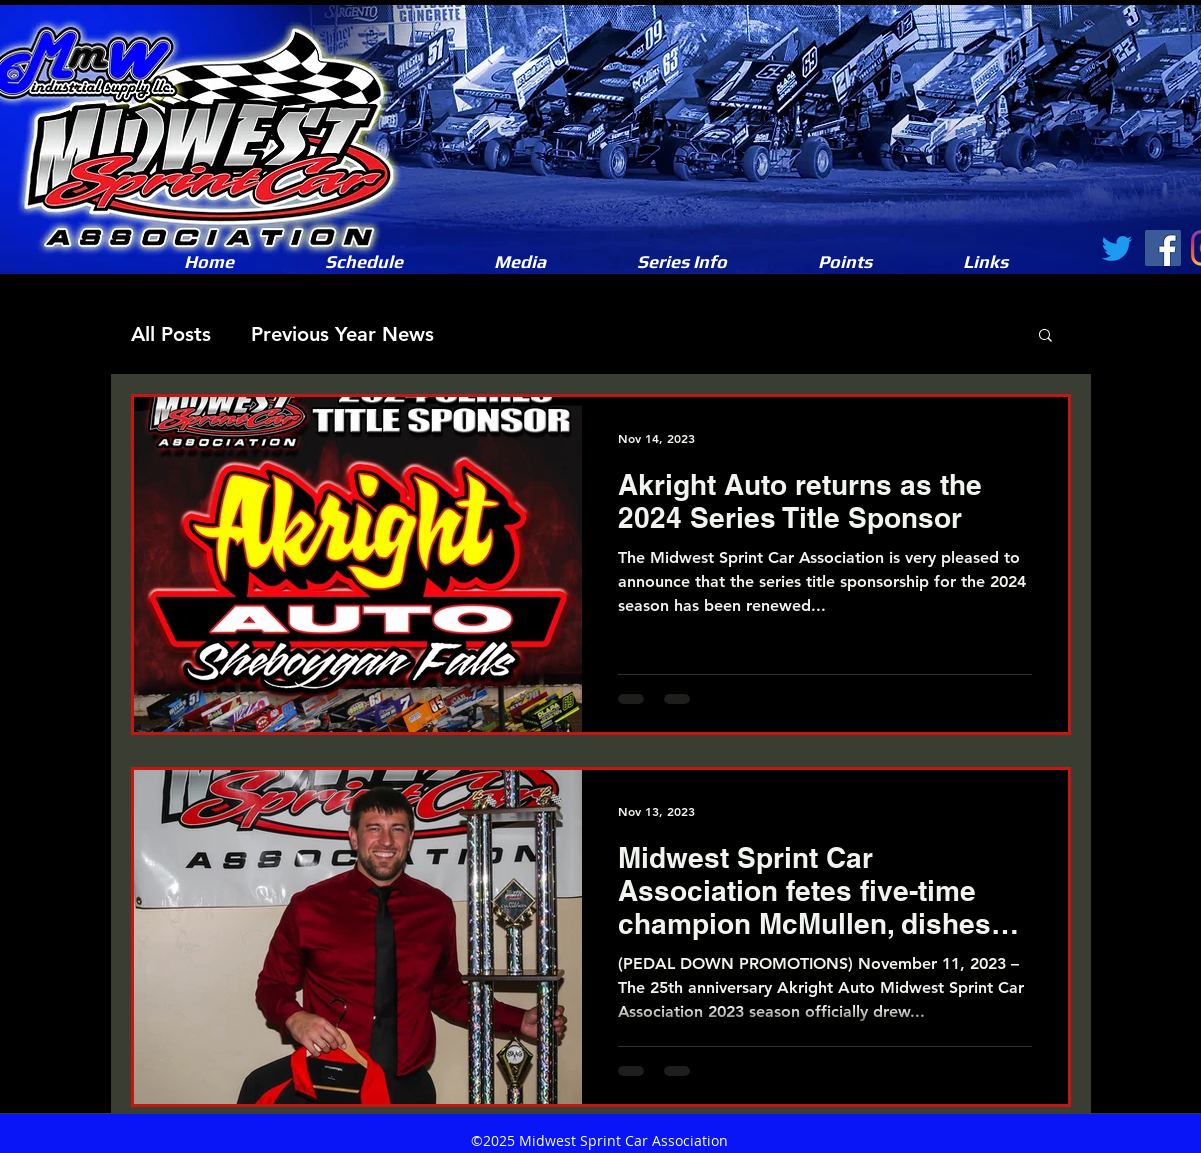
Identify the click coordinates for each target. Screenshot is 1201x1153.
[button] (520, 262)
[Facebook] (1163, 248)
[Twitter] (1117, 248)
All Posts (171, 334)
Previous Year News (342, 334)
